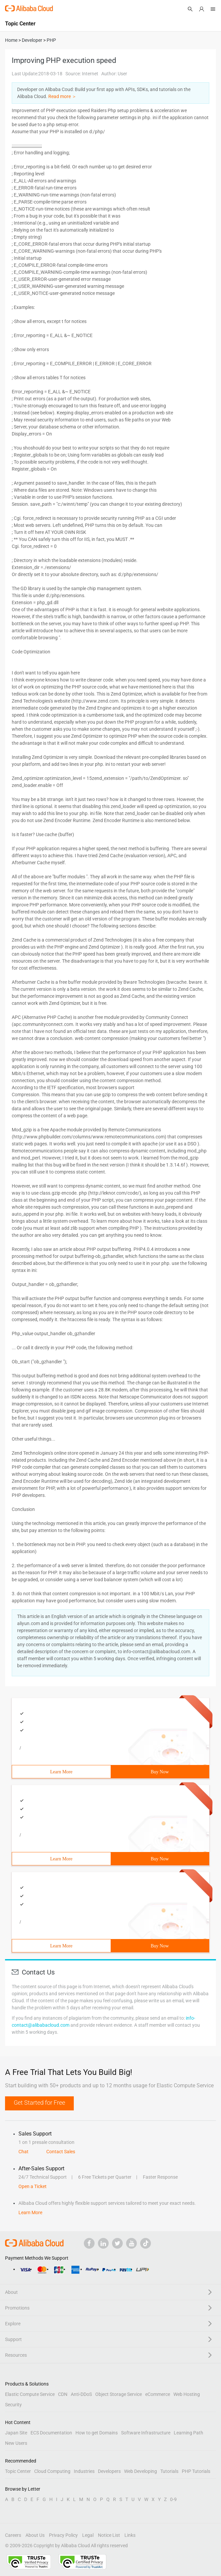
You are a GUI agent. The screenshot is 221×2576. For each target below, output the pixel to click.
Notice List (109, 2535)
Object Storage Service (118, 2394)
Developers (109, 2471)
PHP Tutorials (196, 2471)
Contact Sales (60, 2151)
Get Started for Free (39, 2102)
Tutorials (169, 2471)
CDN (62, 2394)
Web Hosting (186, 2394)
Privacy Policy (63, 2535)
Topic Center (18, 2471)
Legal (88, 2535)
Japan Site (16, 2432)
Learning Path (188, 2432)
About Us (35, 2535)
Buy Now (160, 1771)
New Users (16, 2443)
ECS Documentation (51, 2432)
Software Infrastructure (145, 2432)
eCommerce (157, 2394)
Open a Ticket (32, 2186)
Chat (23, 2151)
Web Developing (140, 2471)
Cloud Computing (52, 2471)
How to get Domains (96, 2432)
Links (129, 2535)
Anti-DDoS (81, 2394)
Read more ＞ (62, 96)
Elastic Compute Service (30, 2394)
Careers (13, 2535)
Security (13, 2404)
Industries (84, 2471)
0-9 (173, 2499)
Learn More (61, 1771)
